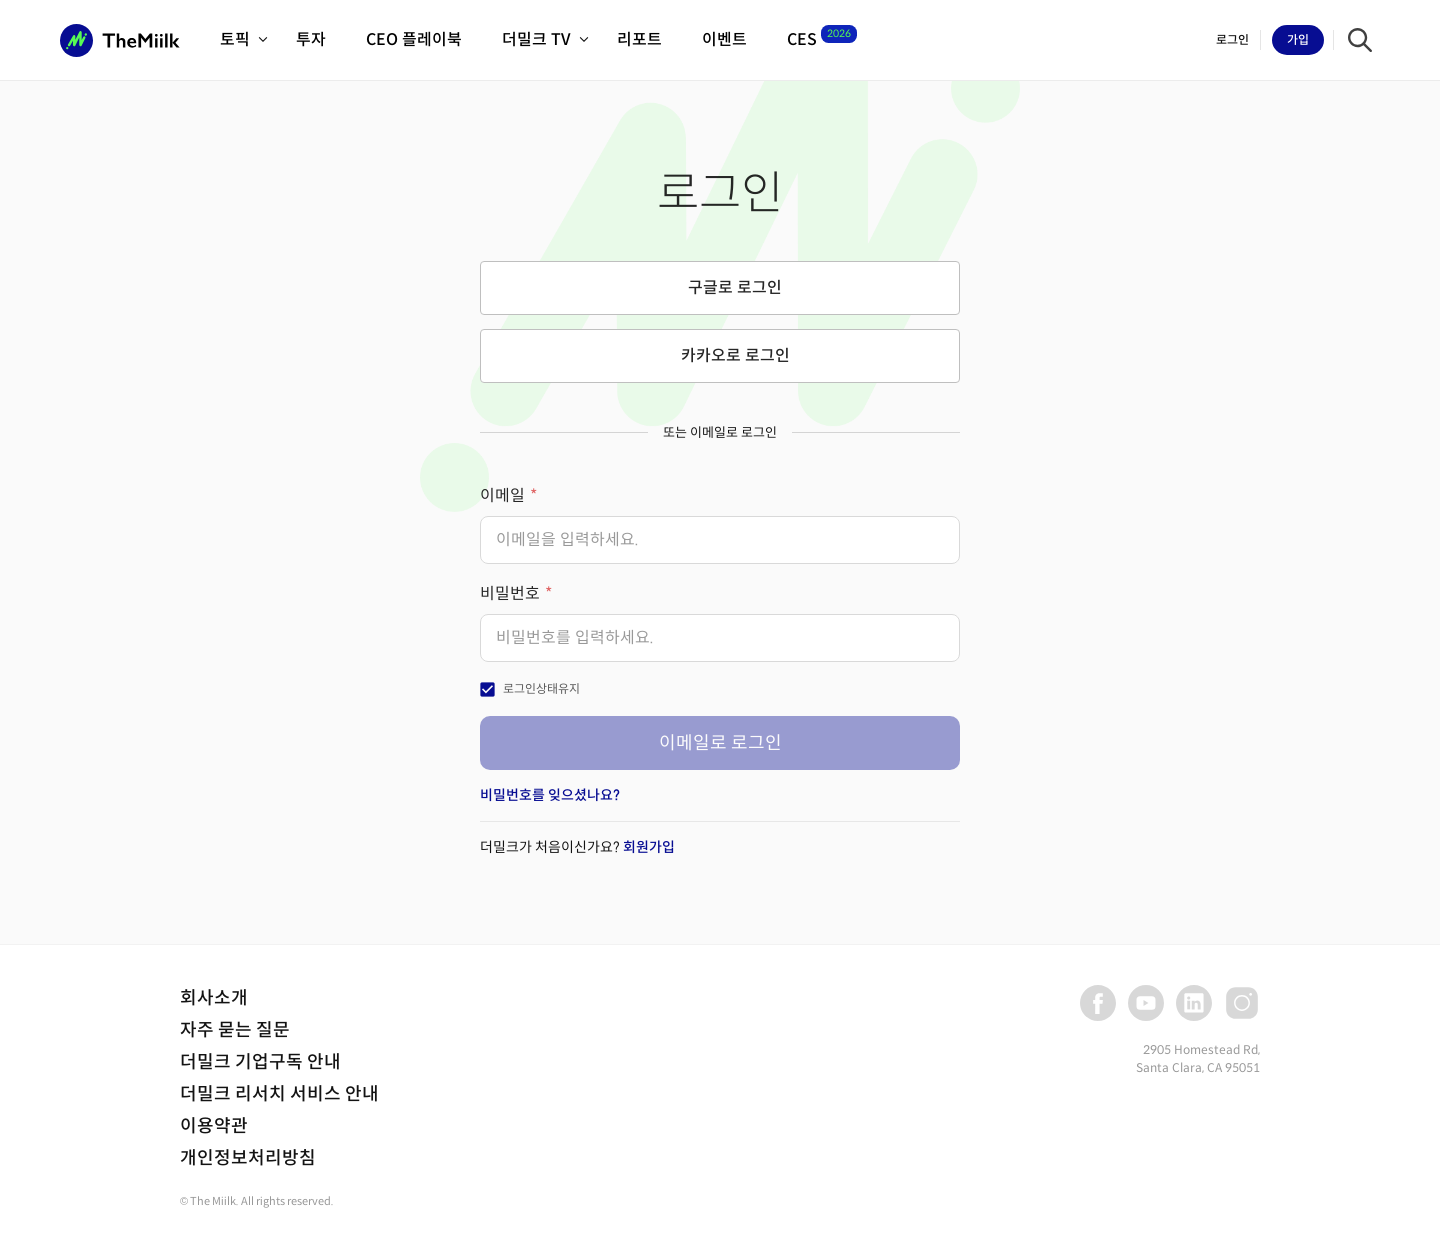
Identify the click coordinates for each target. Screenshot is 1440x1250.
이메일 (502, 495)
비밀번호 (510, 593)
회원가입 (649, 847)
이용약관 (214, 1126)
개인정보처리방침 (248, 1158)
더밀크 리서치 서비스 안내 (279, 1094)
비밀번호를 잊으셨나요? (550, 795)
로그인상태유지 (541, 688)
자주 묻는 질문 (235, 1030)
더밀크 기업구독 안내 (260, 1062)
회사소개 (214, 998)
